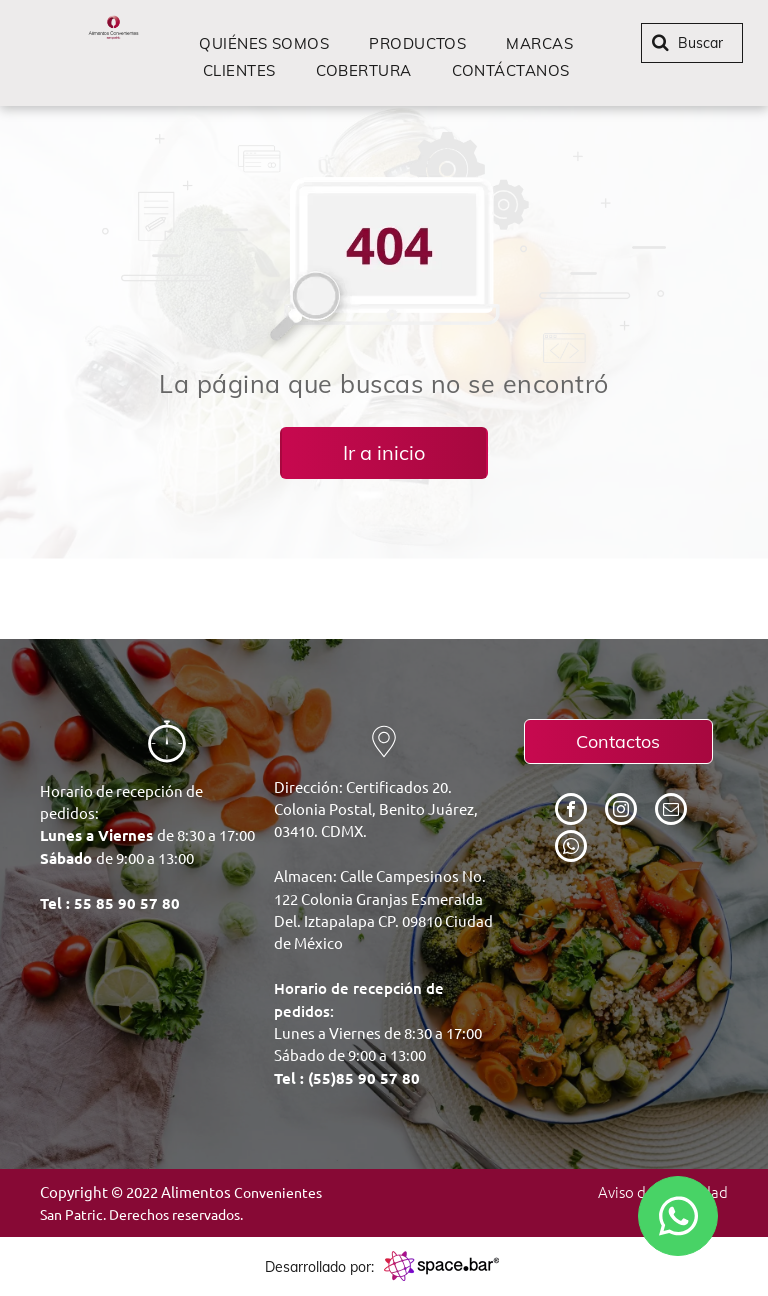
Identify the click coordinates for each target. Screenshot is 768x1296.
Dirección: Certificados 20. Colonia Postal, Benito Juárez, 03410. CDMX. (376, 809)
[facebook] (571, 811)
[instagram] (621, 811)
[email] (671, 811)
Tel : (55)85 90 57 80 (347, 1078)
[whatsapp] (571, 848)
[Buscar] (692, 43)
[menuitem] (264, 43)
